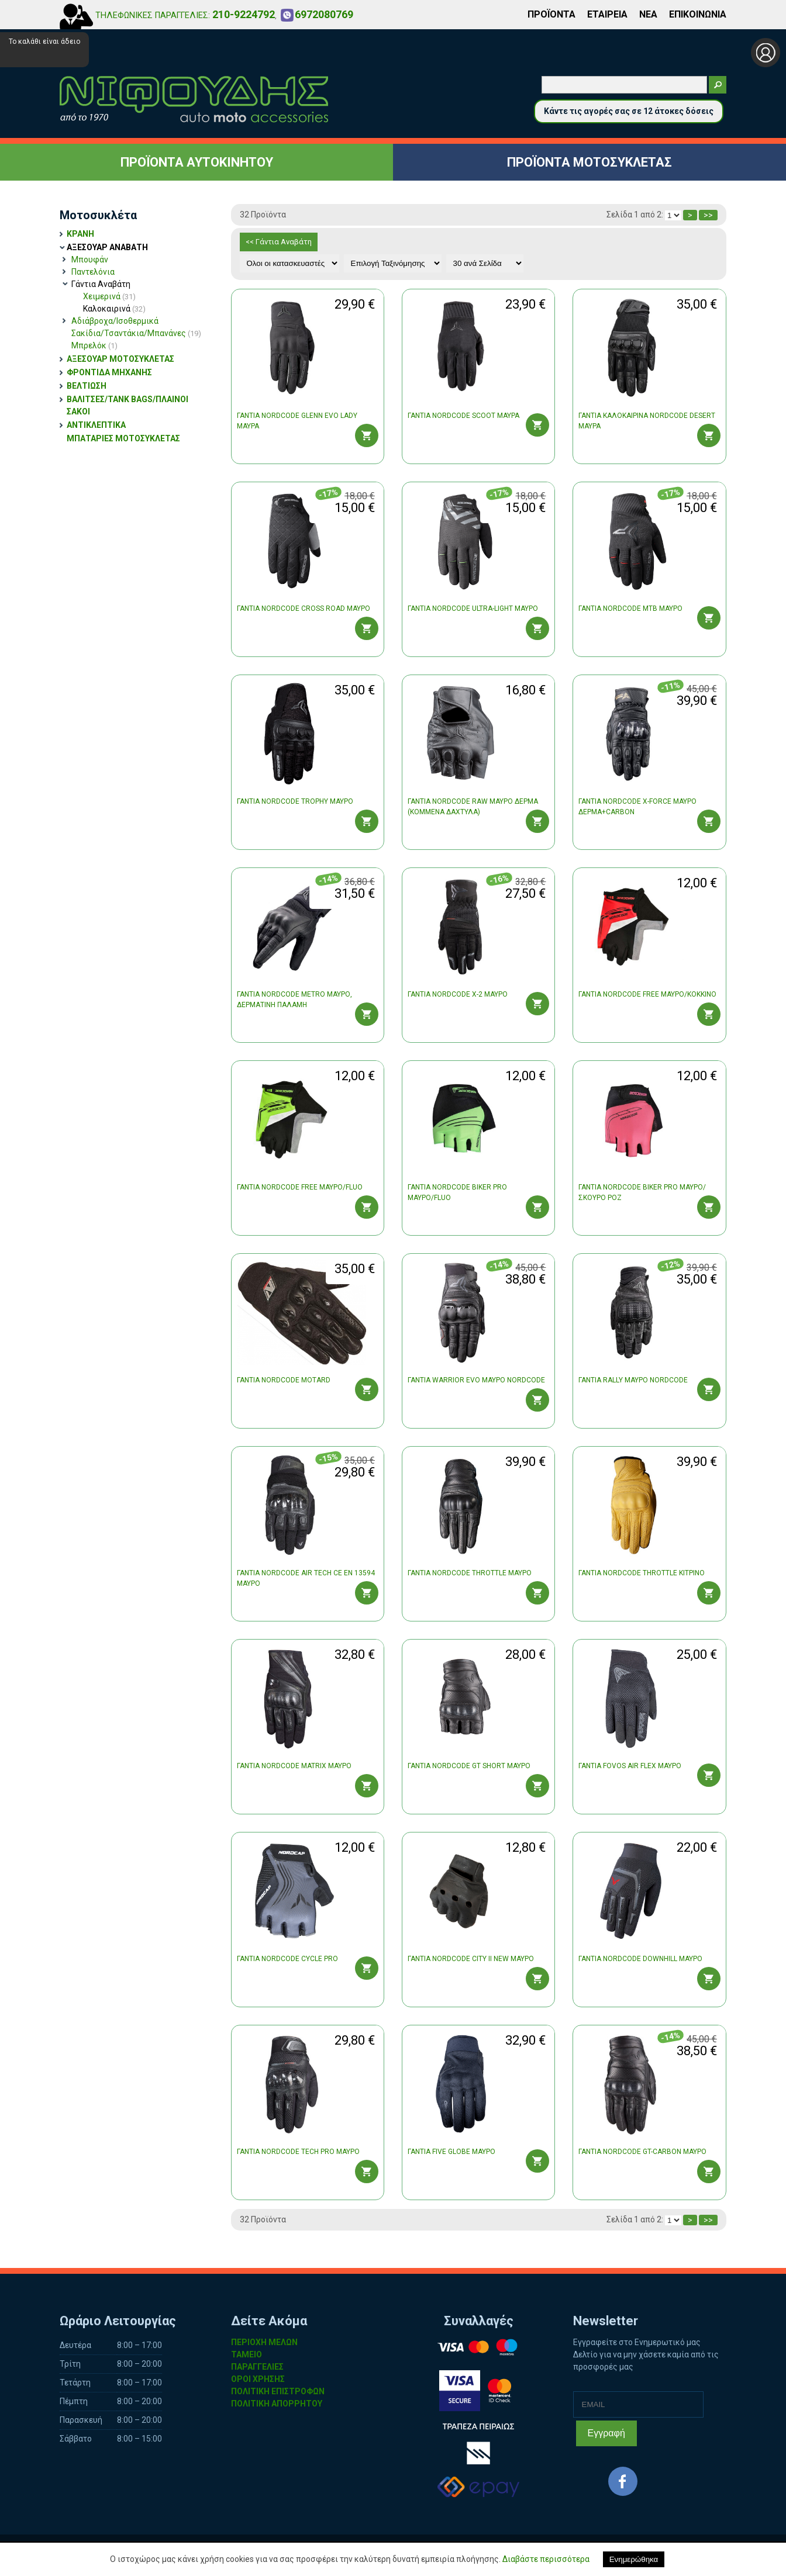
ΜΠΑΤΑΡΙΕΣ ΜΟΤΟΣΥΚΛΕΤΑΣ (123, 438)
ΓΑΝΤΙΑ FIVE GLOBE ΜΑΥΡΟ (451, 2152)
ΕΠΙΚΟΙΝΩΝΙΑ (697, 14)
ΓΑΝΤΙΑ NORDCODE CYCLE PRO (287, 1959)
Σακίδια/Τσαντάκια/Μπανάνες (136, 333)
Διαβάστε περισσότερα (546, 2559)
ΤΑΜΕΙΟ (246, 2354)
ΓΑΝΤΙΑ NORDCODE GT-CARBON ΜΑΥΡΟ (642, 2152)
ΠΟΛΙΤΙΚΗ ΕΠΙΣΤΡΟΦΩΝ (278, 2391)
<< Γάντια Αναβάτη (279, 241)
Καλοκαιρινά (114, 308)
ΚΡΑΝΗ (80, 233)
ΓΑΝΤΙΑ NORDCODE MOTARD (283, 1380)
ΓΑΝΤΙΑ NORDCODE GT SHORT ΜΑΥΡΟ (469, 1766)
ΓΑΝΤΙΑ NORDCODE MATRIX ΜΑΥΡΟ (294, 1766)
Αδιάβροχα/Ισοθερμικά (114, 321)
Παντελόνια (93, 271)
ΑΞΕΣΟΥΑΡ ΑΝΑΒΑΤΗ (107, 247)
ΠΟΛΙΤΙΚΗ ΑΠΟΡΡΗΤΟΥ (276, 2403)
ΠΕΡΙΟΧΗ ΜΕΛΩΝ (264, 2342)
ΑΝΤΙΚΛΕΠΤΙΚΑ (96, 425)
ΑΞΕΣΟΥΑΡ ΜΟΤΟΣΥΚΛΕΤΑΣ (120, 359)
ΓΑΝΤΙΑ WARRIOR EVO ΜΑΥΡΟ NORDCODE (476, 1380)
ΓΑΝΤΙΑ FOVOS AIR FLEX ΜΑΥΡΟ (629, 1766)
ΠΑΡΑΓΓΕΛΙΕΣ (257, 2366)
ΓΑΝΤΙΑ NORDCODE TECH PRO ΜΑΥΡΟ (298, 2152)
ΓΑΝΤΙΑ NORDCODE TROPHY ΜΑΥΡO (295, 801)
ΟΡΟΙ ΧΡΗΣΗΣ (258, 2379)
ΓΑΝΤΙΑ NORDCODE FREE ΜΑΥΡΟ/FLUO (300, 1187)
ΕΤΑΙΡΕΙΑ (607, 14)
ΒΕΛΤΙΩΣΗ (86, 385)
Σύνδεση (765, 52)
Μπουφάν (89, 259)
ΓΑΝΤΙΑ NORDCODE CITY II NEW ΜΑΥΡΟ (471, 1959)
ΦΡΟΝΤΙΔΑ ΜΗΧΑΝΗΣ (109, 372)
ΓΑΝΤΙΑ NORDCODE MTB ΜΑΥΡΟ (630, 608)
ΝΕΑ (648, 14)
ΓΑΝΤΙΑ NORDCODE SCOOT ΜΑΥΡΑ (463, 416)
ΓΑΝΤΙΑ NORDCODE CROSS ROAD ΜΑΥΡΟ (303, 608)
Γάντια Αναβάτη (100, 284)
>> (708, 215)
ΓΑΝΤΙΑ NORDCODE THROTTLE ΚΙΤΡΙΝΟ (641, 1573)
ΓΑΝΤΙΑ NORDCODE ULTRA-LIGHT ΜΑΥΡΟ (473, 608)
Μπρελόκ (94, 345)
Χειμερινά (109, 296)
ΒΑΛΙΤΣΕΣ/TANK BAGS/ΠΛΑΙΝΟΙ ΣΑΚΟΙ (127, 405)
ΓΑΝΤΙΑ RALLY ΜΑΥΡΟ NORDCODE (633, 1380)
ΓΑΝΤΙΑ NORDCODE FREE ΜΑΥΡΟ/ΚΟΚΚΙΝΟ (647, 994)
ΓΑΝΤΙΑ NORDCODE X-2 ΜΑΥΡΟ (458, 994)
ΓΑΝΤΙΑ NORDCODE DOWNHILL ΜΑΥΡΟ (640, 1959)
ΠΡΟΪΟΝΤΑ (551, 14)
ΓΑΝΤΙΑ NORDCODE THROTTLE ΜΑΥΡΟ (470, 1573)
